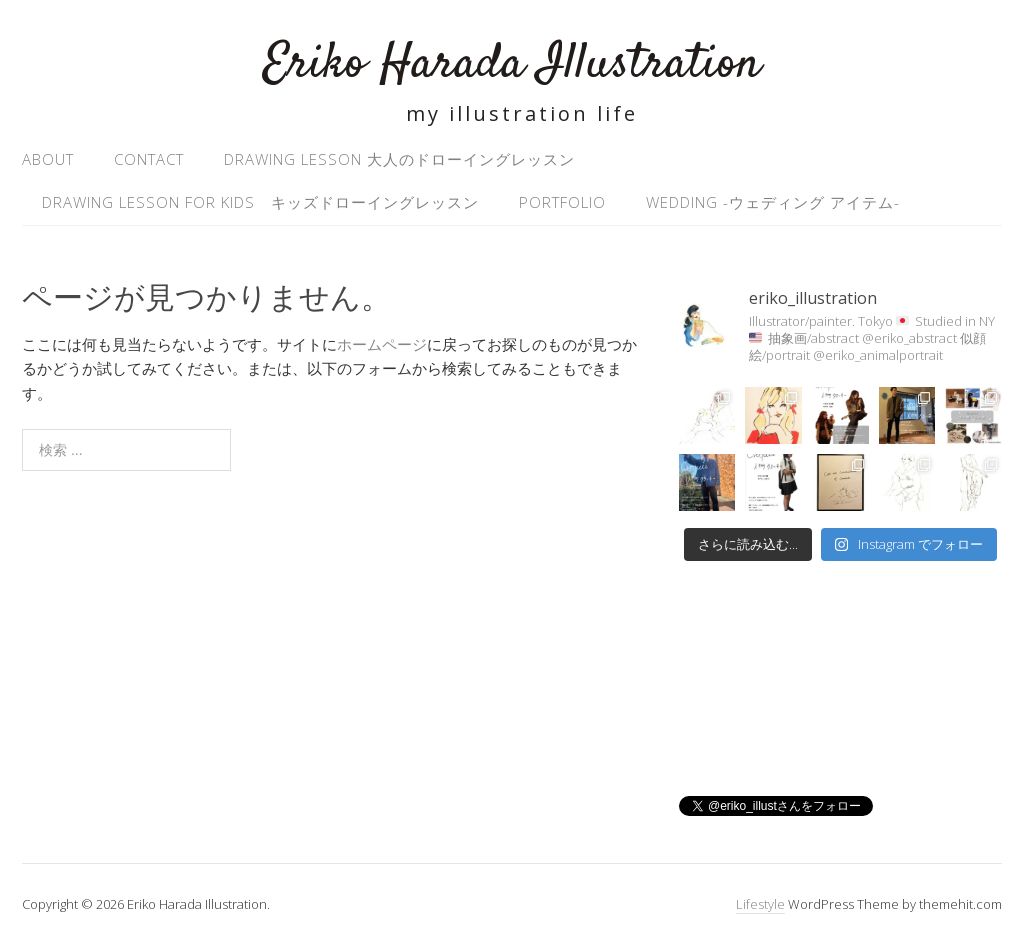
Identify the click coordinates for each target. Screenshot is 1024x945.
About (48, 159)
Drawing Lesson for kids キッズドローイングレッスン (260, 202)
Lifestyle (760, 904)
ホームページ (382, 344)
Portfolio (562, 202)
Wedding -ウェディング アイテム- (773, 202)
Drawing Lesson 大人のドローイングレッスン (399, 159)
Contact (149, 159)
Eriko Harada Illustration (512, 64)
